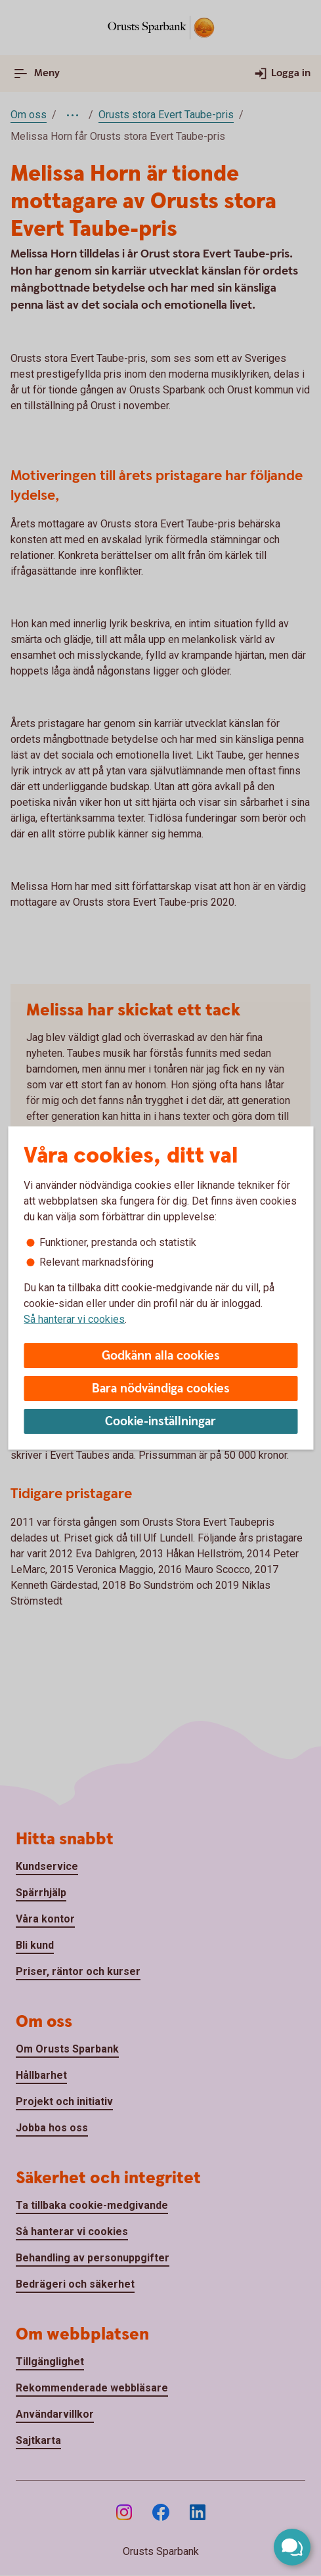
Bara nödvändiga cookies (161, 1389)
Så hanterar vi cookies (74, 1319)
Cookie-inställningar (160, 1421)
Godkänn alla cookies (161, 1356)
